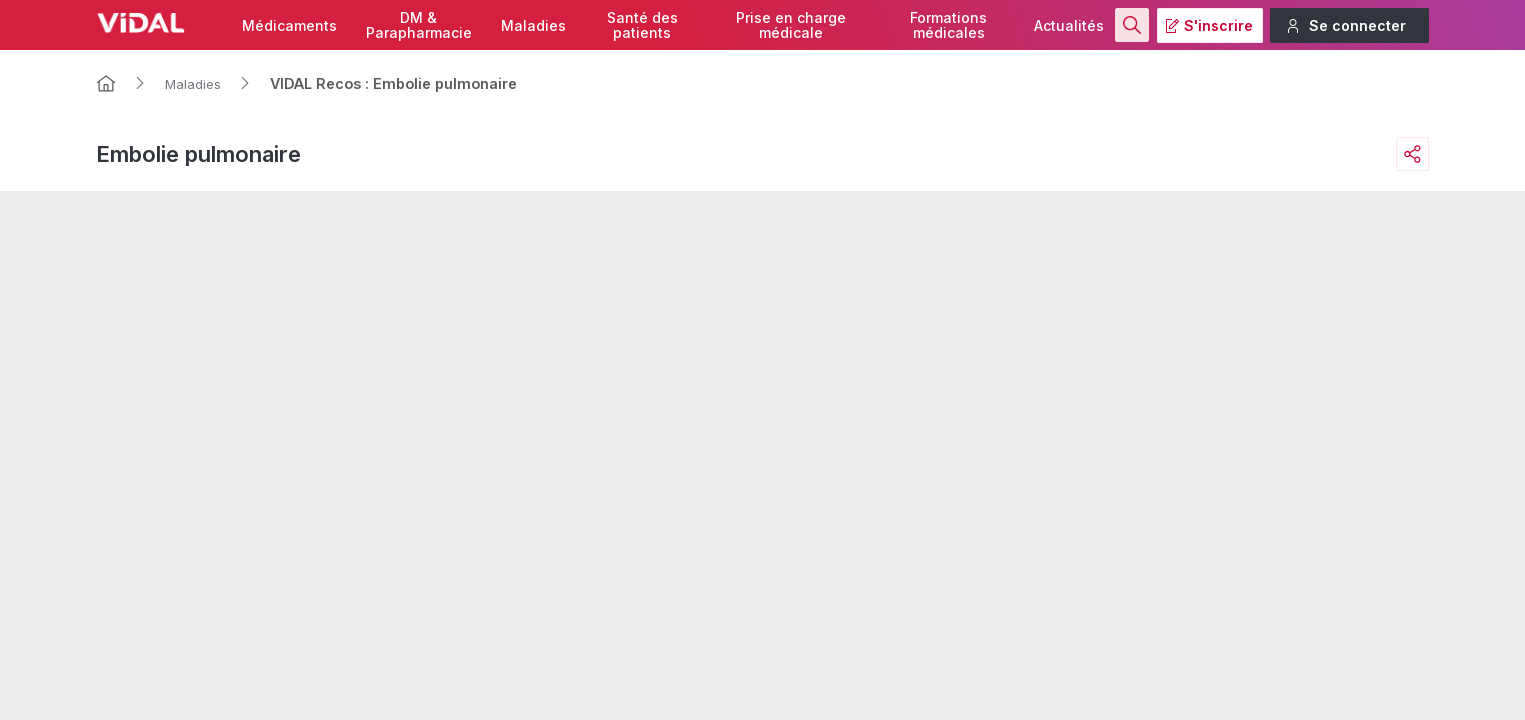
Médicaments (289, 25)
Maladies (533, 25)
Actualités (1069, 25)
